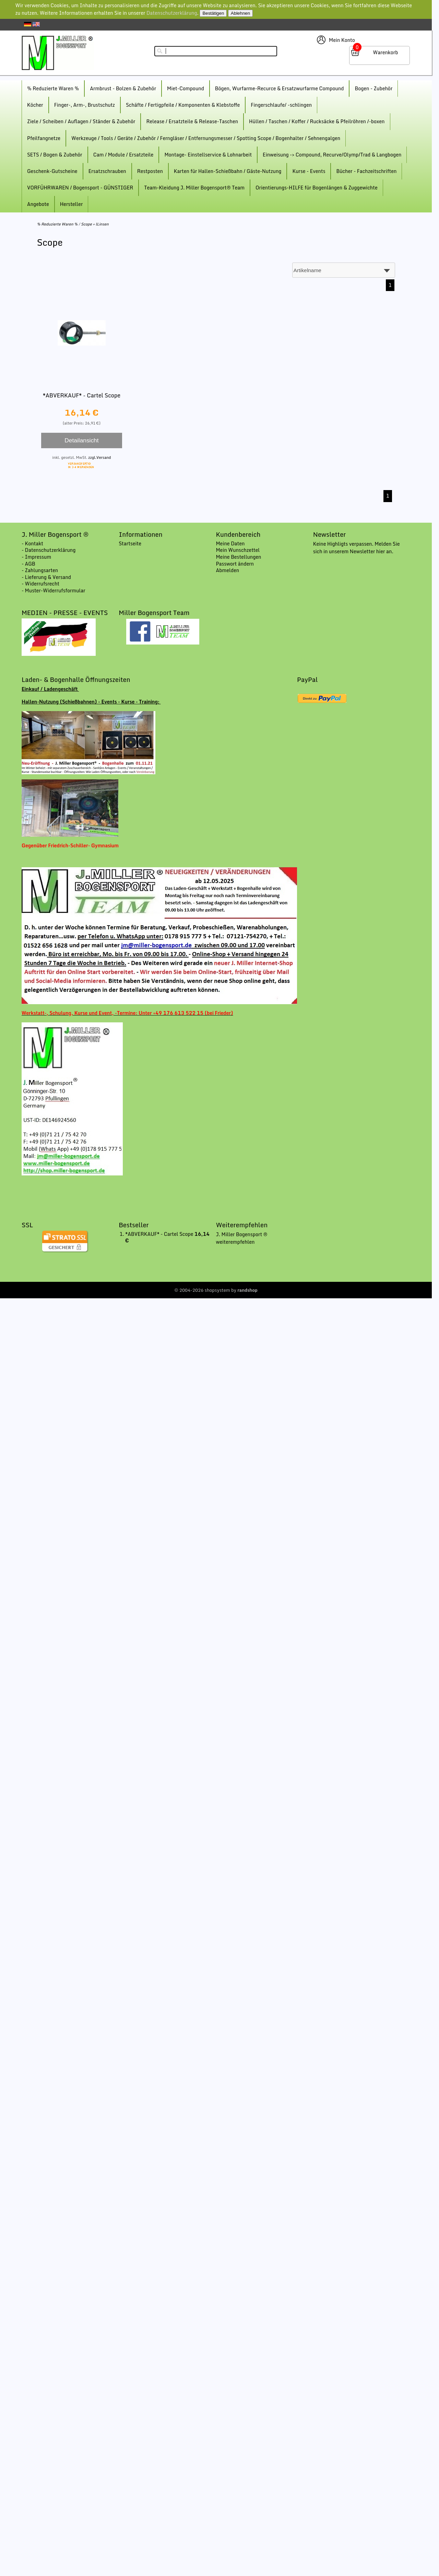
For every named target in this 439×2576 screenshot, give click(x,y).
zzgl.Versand (99, 457)
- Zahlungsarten (40, 570)
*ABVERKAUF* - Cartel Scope (82, 395)
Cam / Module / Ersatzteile (123, 155)
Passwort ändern (235, 564)
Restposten (150, 171)
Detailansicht (81, 440)
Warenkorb (385, 52)
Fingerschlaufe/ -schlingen (281, 105)
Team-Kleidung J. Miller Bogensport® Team (194, 188)
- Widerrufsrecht (40, 584)
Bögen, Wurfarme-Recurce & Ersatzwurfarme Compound (279, 88)
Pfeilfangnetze (43, 138)
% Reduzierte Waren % (53, 88)
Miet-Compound (185, 88)
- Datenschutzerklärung (48, 550)
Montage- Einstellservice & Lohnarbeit (208, 155)
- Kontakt (32, 543)
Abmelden (227, 570)
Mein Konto (342, 40)
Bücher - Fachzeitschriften (366, 171)
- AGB (28, 564)
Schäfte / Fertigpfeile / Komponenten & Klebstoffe (183, 105)
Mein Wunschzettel (238, 550)
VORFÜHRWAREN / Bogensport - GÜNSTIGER (80, 188)
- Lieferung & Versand (46, 577)
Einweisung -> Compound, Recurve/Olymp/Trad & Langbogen (332, 155)
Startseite (130, 543)
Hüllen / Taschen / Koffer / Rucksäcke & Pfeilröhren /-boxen (316, 121)
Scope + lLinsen (95, 224)
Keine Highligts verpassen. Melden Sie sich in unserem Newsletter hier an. (356, 547)
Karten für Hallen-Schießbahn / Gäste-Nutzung (228, 171)
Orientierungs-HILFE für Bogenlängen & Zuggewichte (317, 188)
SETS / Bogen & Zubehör (54, 155)
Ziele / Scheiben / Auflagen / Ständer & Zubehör (81, 121)
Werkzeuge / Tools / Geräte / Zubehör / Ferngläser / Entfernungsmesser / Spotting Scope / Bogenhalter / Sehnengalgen (205, 138)
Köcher (35, 105)
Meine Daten (230, 543)
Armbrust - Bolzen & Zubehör (123, 88)
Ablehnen (240, 13)
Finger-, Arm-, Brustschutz (84, 105)
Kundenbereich (238, 534)
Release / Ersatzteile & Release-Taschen (192, 121)
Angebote (38, 204)
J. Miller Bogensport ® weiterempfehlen (241, 1238)
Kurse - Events (308, 171)
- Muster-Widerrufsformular (53, 590)
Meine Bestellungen (238, 557)
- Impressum (36, 557)
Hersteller (71, 204)
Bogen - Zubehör (373, 88)
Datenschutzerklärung (171, 13)
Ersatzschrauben (107, 171)
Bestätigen (213, 13)
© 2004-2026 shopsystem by (216, 1290)
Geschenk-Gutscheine (52, 171)
